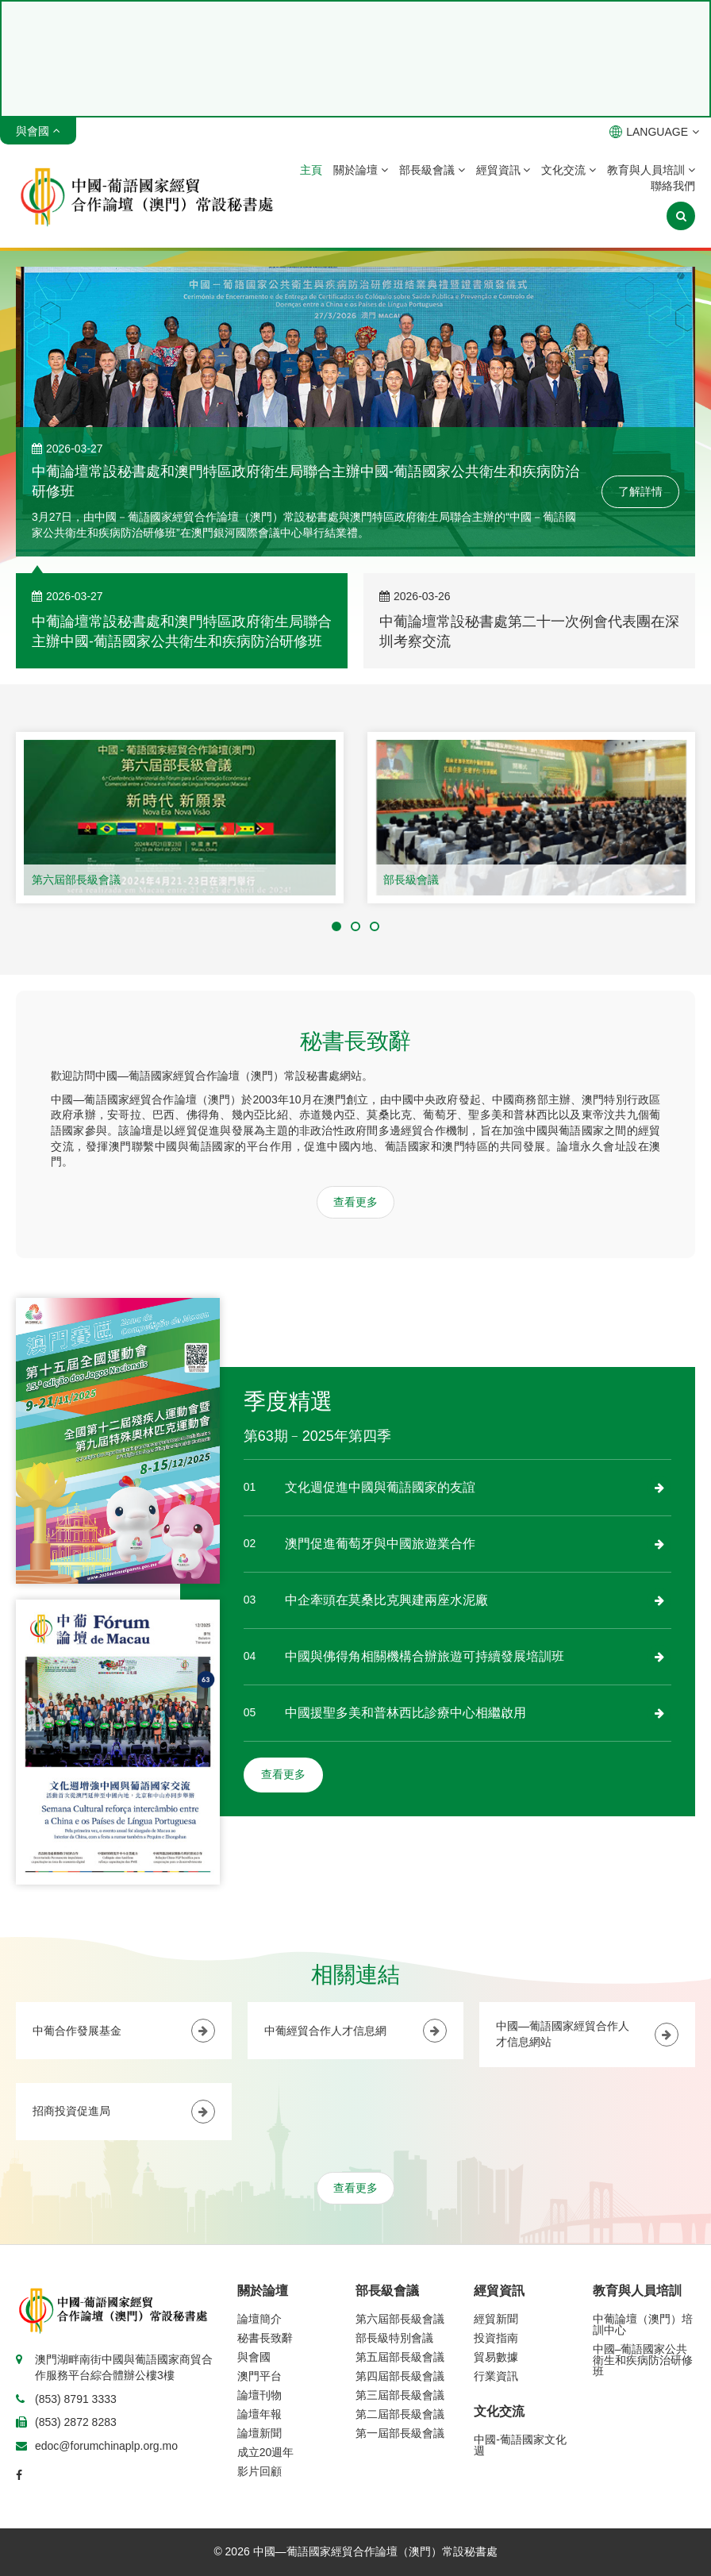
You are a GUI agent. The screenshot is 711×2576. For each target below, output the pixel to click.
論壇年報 (259, 2414)
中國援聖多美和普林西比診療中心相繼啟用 (405, 1712)
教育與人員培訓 (651, 170)
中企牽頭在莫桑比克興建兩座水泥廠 (386, 1600)
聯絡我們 (673, 185)
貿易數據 (496, 2357)
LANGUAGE (654, 131)
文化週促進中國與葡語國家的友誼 (380, 1487)
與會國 (254, 2357)
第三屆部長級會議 (400, 2395)
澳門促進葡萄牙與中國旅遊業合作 (380, 1543)
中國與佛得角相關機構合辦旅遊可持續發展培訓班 (424, 1656)
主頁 (311, 170)
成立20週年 (265, 2452)
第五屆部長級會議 (400, 2357)
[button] (336, 926)
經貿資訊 (503, 170)
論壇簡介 (259, 2318)
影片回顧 (259, 2471)
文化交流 (568, 170)
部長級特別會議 (394, 2337)
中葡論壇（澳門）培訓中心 (643, 2324)
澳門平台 (259, 2376)
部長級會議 (432, 170)
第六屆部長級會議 (76, 879)
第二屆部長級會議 (400, 2414)
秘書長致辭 (265, 2337)
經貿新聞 (496, 2318)
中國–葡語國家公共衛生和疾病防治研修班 (643, 2360)
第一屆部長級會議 (400, 2433)
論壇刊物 (259, 2395)
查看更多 (355, 1202)
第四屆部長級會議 (400, 2376)
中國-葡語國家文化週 (520, 2445)
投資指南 (496, 2337)
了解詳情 (640, 491)
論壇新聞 (259, 2433)
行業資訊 (496, 2376)
